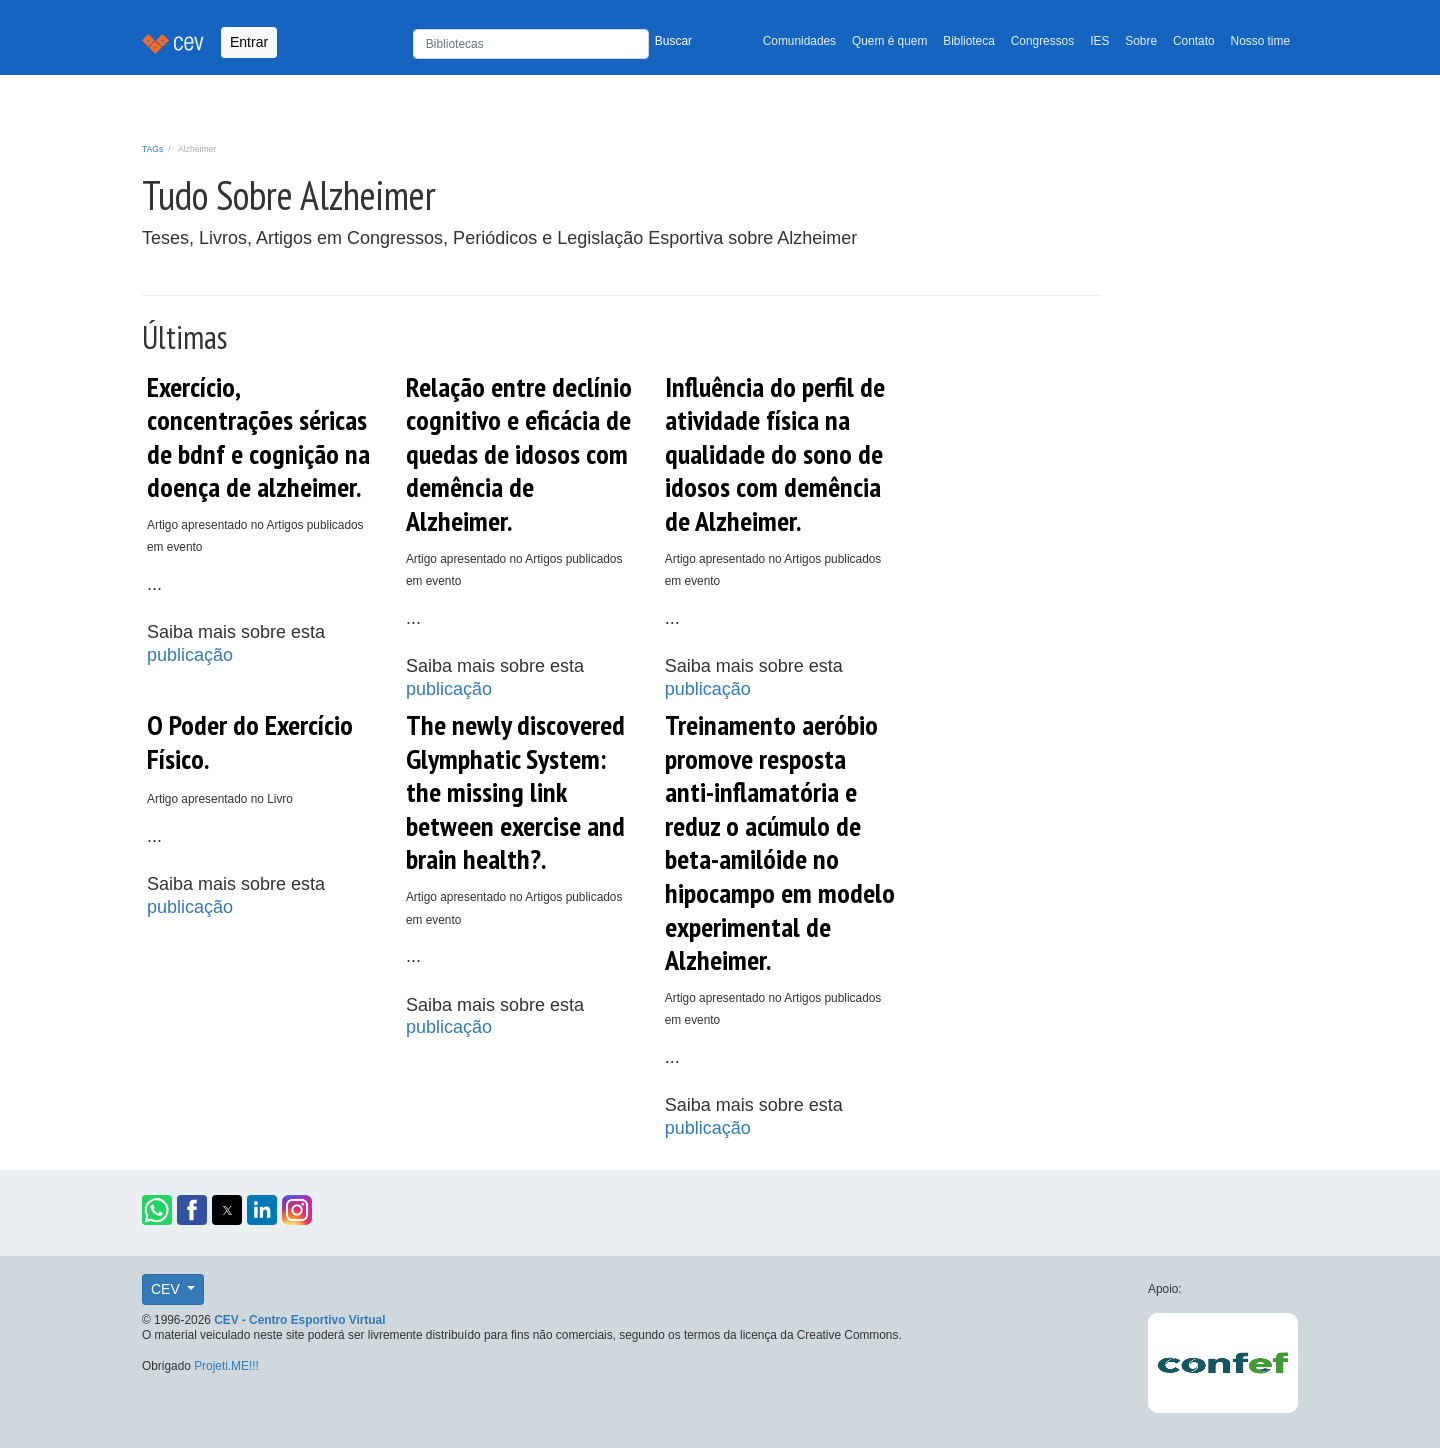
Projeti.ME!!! (226, 1366)
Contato (1194, 41)
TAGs (152, 149)
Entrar (249, 42)
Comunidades (799, 41)
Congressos (1042, 41)
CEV (167, 1289)
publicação (190, 655)
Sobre (1141, 41)
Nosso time (1260, 41)
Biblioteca (969, 41)
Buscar (673, 41)
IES (1099, 41)
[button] (157, 1210)
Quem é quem (889, 41)
